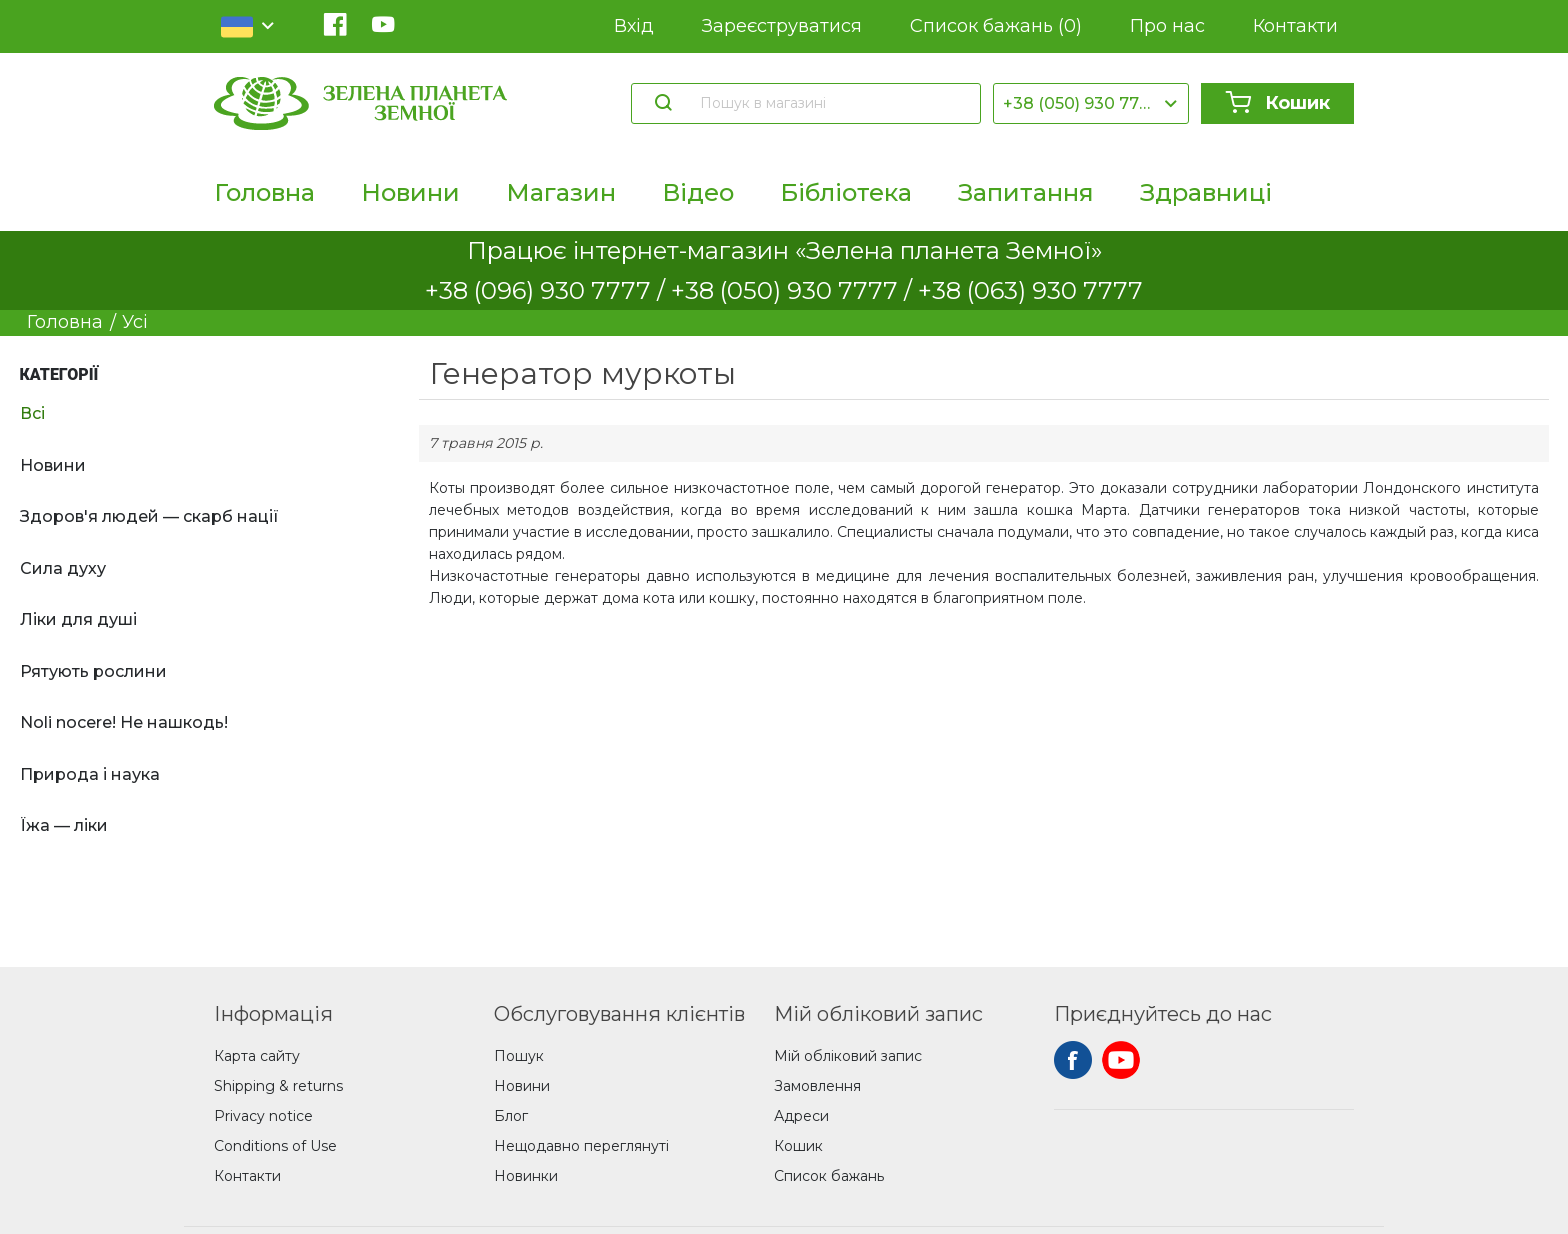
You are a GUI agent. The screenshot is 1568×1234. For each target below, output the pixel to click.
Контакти (1295, 26)
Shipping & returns (278, 1086)
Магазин (561, 192)
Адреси (801, 1116)
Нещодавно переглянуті (581, 1146)
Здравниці (1206, 192)
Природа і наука (90, 774)
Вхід (634, 26)
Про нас (1167, 26)
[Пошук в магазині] (830, 103)
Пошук (519, 1056)
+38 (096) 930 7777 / (548, 290)
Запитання (1026, 192)
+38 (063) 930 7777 (1030, 290)
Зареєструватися (782, 26)
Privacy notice (263, 1116)
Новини (410, 192)
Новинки (526, 1176)
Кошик (1277, 103)
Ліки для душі (78, 619)
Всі (32, 413)
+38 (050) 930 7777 (1081, 103)
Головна (264, 192)
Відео (698, 192)
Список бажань (996, 26)
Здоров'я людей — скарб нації (149, 516)
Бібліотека (846, 192)
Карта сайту (257, 1056)
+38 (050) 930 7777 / (794, 290)
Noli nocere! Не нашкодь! (124, 722)
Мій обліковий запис (848, 1056)
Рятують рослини (93, 671)
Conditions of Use (275, 1146)
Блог (511, 1116)
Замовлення (817, 1086)
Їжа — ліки (64, 825)
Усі (135, 322)
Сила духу (63, 568)
